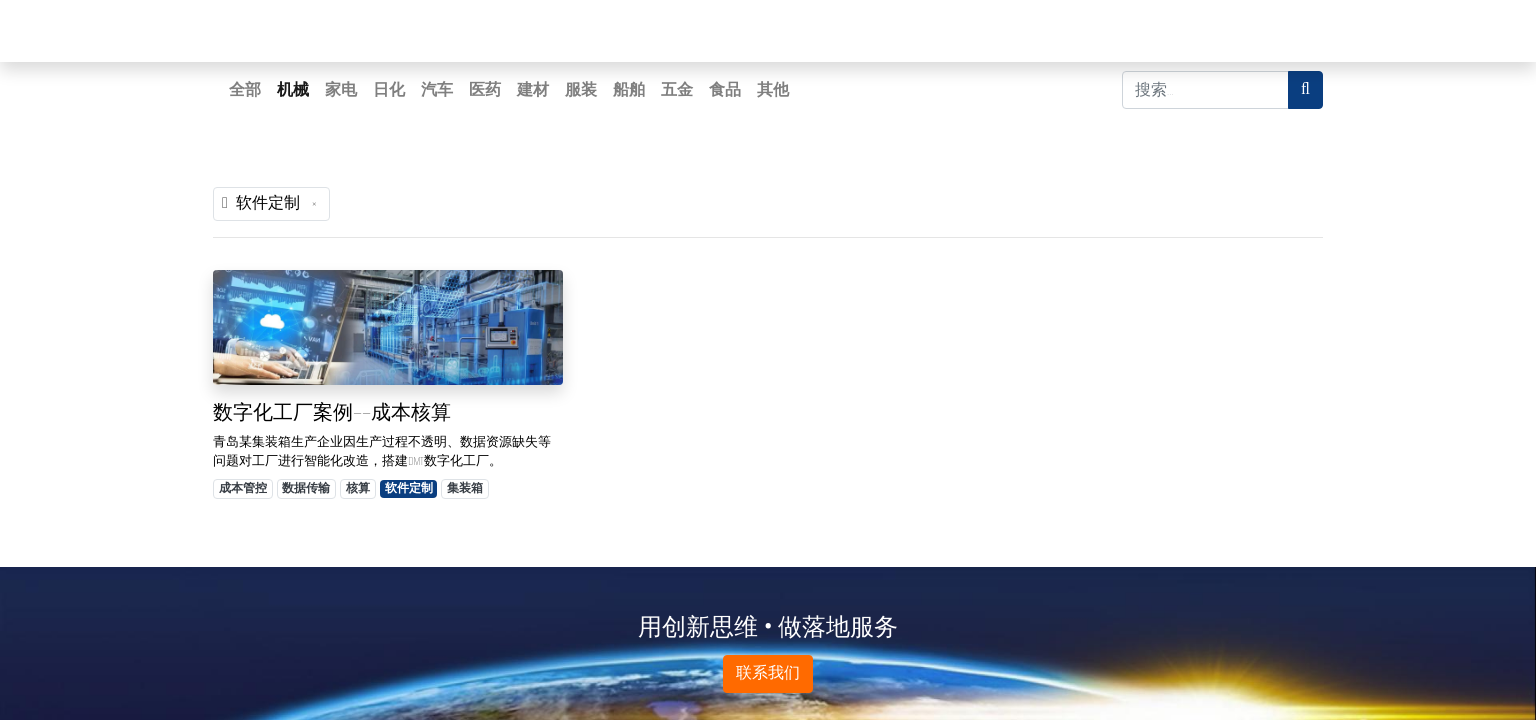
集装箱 (465, 488)
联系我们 (768, 673)
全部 (245, 89)
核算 (358, 488)
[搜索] (1305, 90)
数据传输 (306, 488)
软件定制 (409, 488)
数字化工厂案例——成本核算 (332, 413)
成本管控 (243, 488)
